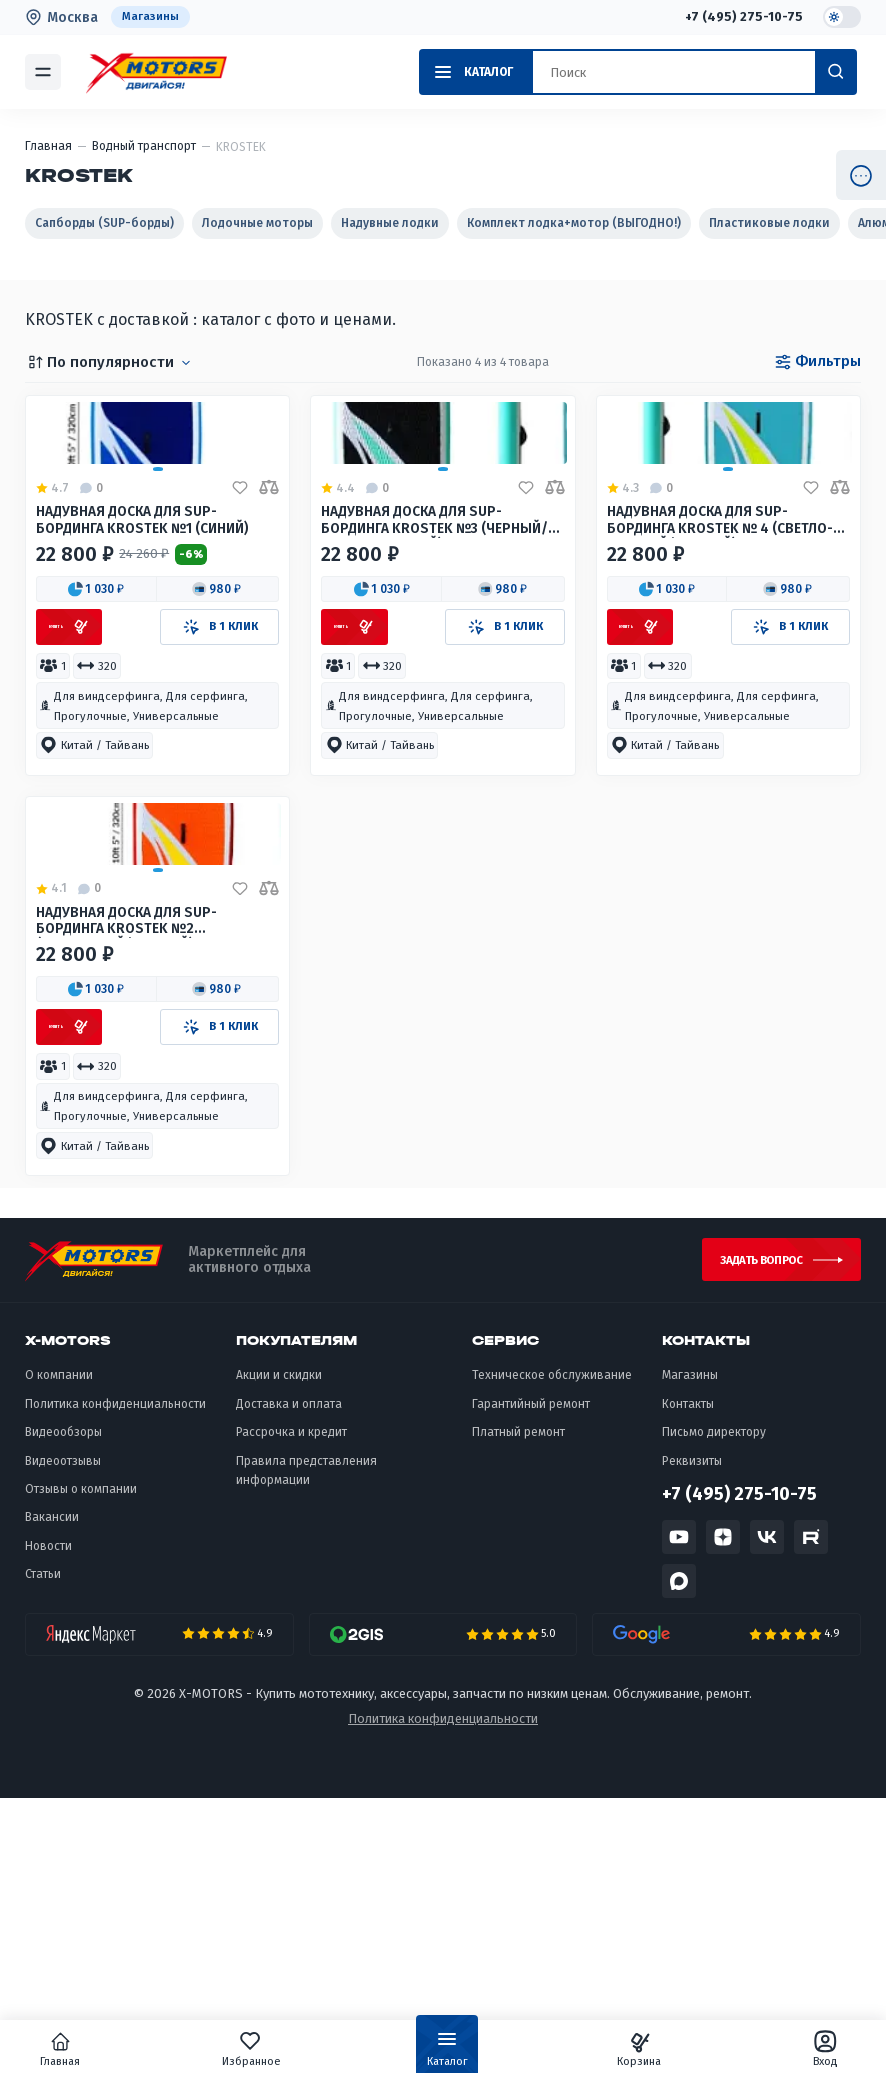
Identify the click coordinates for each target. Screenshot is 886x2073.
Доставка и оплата (289, 1678)
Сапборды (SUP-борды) (104, 223)
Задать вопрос (749, 1529)
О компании (59, 1650)
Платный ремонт (518, 1706)
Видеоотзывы (63, 1735)
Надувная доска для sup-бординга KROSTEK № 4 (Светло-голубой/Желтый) (711, 647)
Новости (48, 1820)
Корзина (613, 2049)
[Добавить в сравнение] (269, 612)
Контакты (688, 1678)
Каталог (446, 2053)
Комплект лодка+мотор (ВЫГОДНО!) (574, 223)
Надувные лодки (390, 223)
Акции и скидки (279, 1650)
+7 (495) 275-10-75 (742, 17)
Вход (775, 2049)
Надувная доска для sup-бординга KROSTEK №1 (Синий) (153, 645)
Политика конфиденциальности (115, 1678)
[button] (97, 717)
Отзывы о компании (81, 1763)
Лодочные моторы (257, 223)
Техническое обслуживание (552, 1650)
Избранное (276, 2049)
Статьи (43, 1848)
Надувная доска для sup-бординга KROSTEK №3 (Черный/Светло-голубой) (424, 647)
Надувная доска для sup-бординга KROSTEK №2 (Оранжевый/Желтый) (135, 1180)
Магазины (151, 17)
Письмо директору (714, 1706)
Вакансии (52, 1792)
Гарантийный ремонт (531, 1678)
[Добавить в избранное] (240, 612)
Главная (111, 2049)
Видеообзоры (63, 1706)
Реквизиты (692, 1735)
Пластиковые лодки (769, 223)
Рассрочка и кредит (291, 1706)
